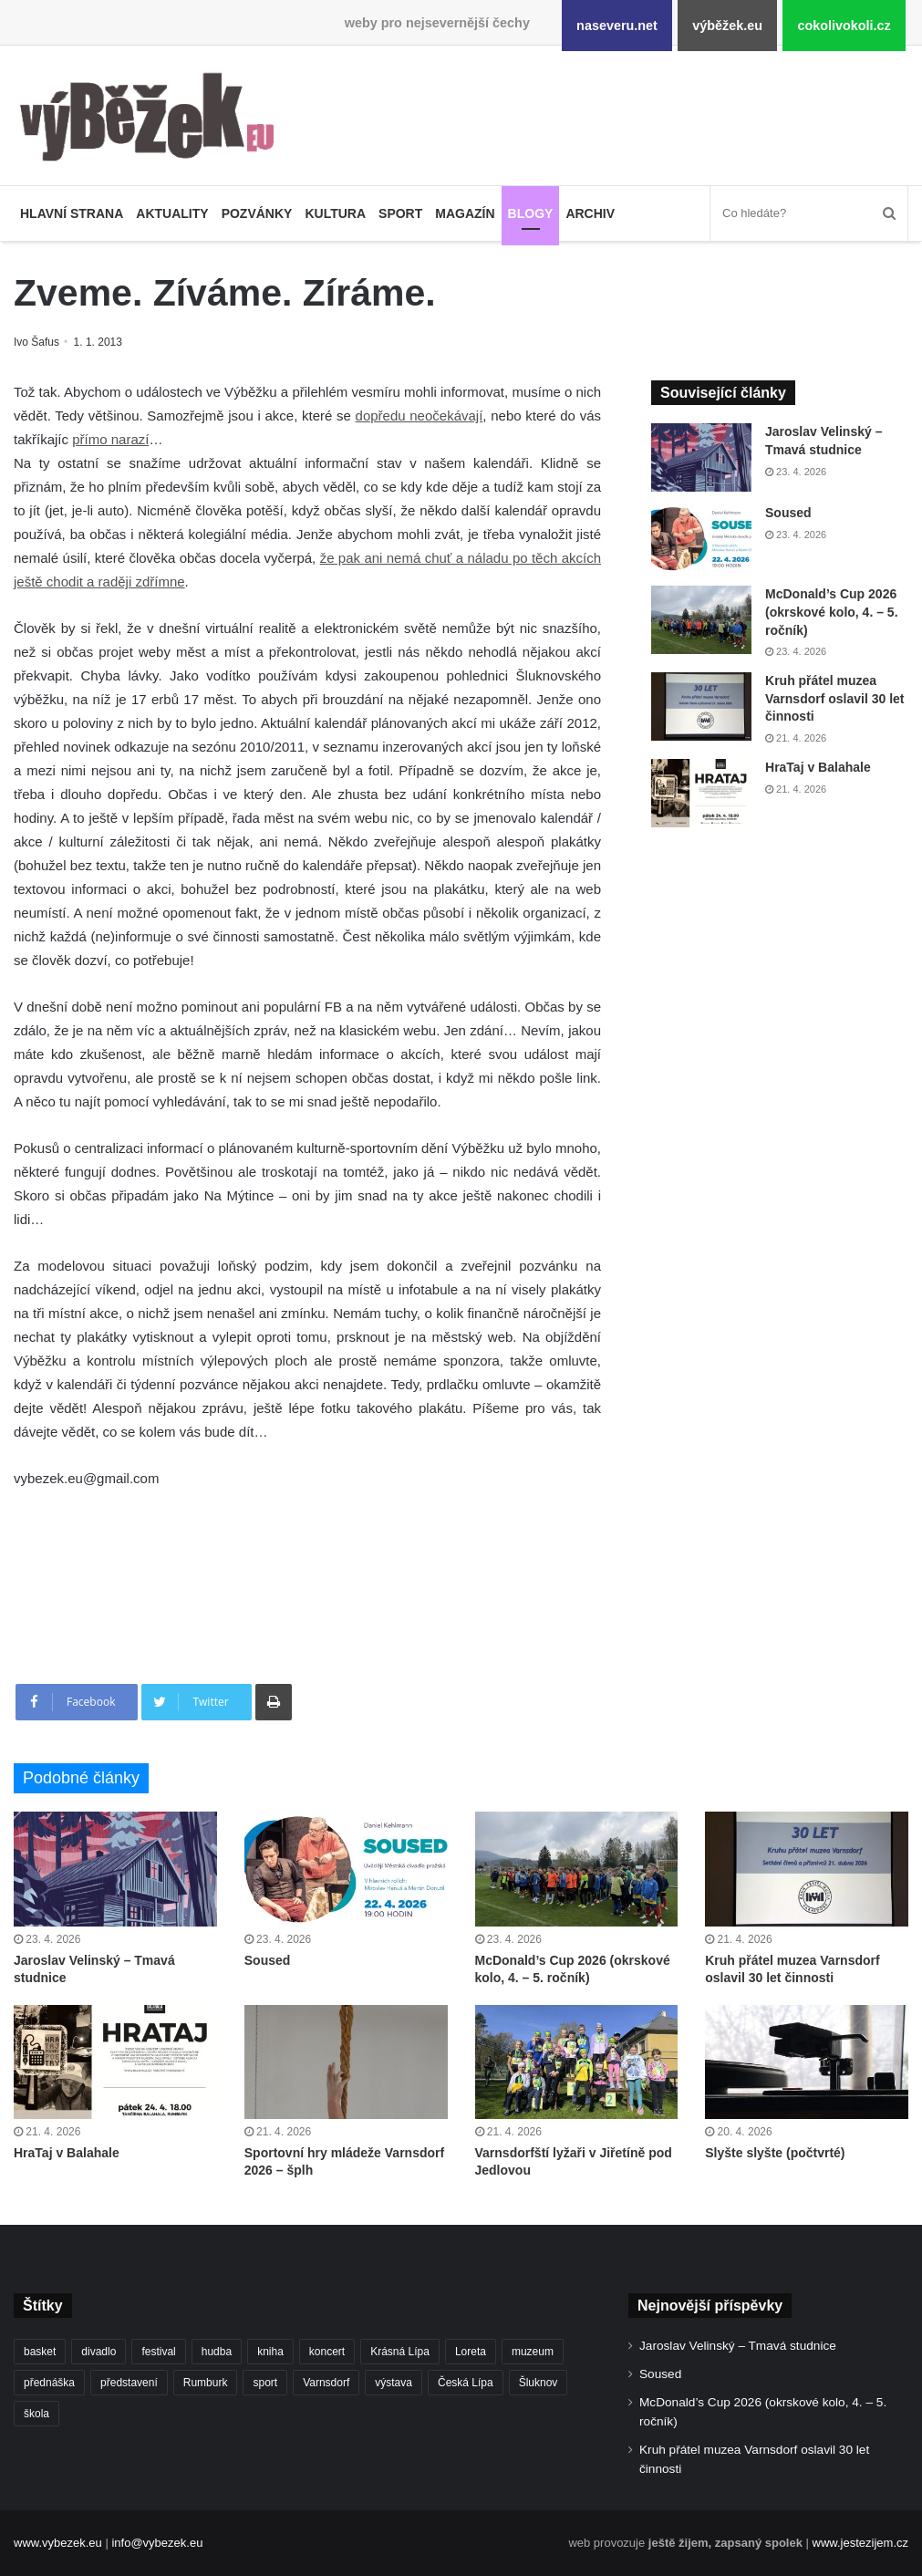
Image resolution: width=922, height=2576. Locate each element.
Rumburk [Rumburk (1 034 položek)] (205, 2382)
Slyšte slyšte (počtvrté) (774, 2152)
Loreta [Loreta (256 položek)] (470, 2351)
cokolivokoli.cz (843, 25)
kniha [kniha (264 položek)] (270, 2351)
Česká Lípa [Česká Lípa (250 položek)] (465, 2382)
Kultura (335, 213)
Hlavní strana (71, 213)
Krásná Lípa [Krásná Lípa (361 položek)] (400, 2351)
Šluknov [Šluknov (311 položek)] (538, 2382)
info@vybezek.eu (156, 2543)
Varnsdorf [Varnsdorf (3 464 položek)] (326, 2382)
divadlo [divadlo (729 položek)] (98, 2351)
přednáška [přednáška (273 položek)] (49, 2382)
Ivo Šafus (38, 342)
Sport (400, 213)
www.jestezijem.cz (860, 2543)
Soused (788, 512)
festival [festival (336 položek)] (158, 2351)
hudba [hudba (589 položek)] (217, 2351)
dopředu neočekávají (419, 415)
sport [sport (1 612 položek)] (265, 2382)
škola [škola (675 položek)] (36, 2413)
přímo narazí (110, 439)
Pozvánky (257, 213)
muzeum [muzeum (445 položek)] (533, 2351)
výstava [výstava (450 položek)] (393, 2382)
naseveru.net (617, 25)
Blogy (531, 213)
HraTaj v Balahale (818, 767)
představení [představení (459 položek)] (129, 2382)
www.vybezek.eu (58, 2543)
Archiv (590, 213)
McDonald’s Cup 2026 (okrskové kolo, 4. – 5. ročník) (831, 612)
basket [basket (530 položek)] (40, 2351)
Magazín (464, 213)
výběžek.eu (727, 25)
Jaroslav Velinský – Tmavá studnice (737, 2346)
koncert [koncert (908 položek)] (327, 2351)
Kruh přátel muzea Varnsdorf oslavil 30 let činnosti (835, 698)
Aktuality (172, 213)
